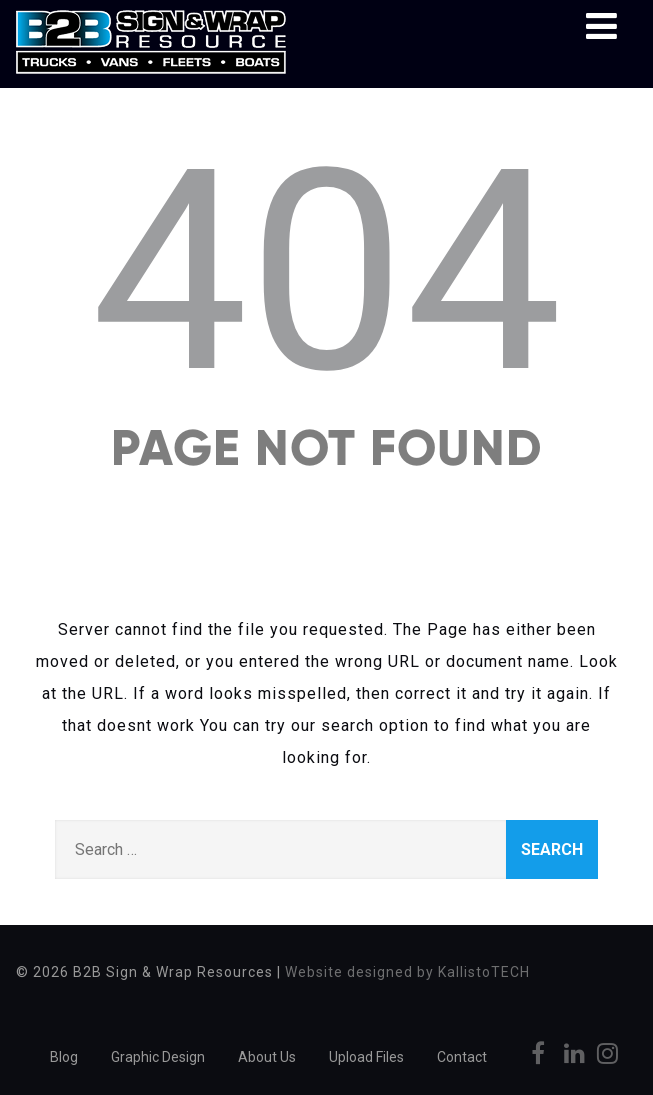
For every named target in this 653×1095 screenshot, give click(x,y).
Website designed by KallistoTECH (407, 972)
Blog (64, 1057)
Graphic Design (158, 1057)
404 (326, 272)
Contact (462, 1057)
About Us (267, 1057)
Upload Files (366, 1057)
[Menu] (601, 27)
